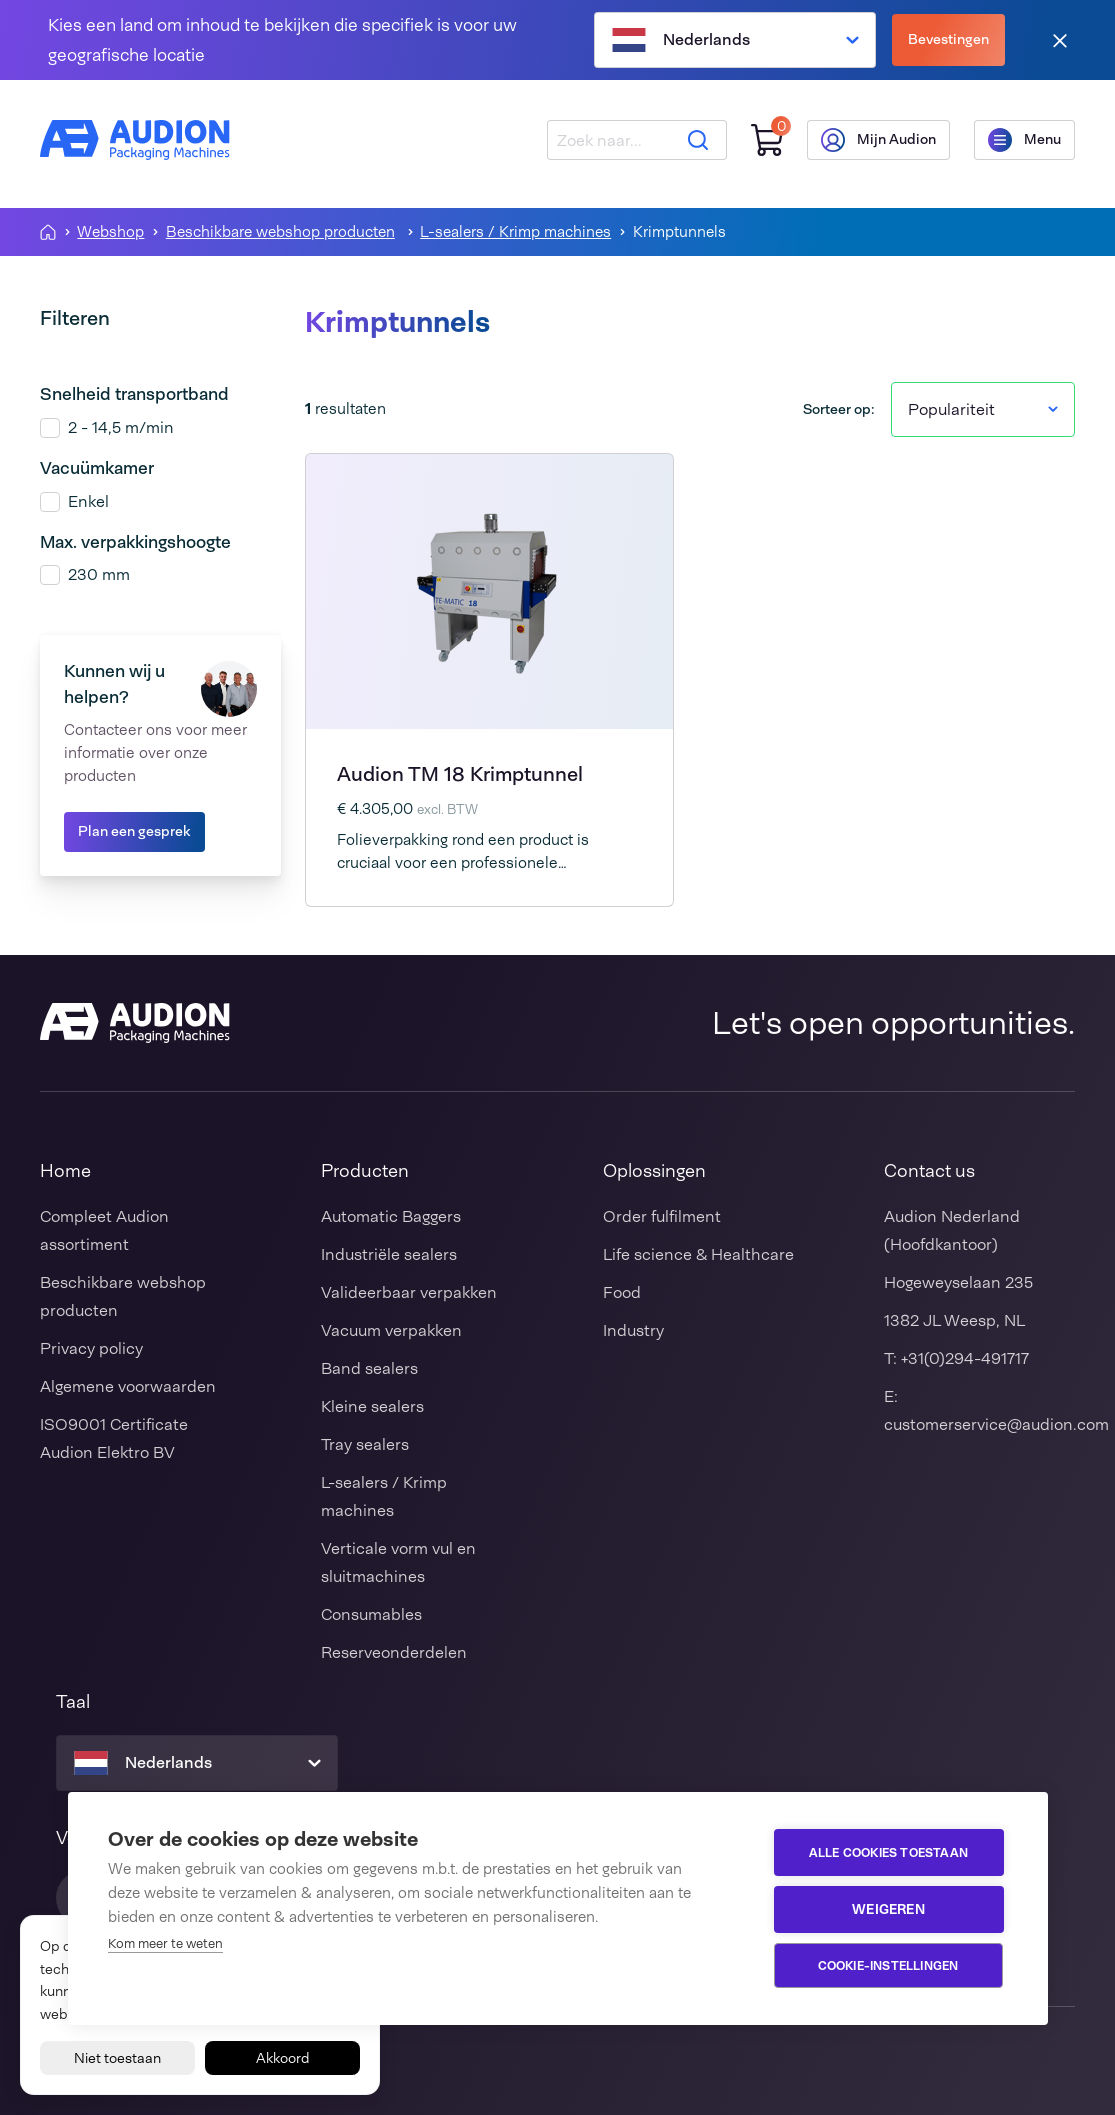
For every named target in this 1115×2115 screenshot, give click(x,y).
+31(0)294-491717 (965, 1358)
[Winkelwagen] (767, 140)
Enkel (88, 501)
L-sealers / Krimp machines (515, 232)
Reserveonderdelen (394, 1652)
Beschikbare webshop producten (280, 232)
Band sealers (369, 1368)
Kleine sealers (372, 1406)
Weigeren (888, 1909)
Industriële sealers (389, 1254)
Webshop (110, 232)
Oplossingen (654, 1171)
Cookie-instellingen (888, 1966)
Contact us (929, 1171)
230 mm (99, 574)
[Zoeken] (698, 140)
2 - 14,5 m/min (121, 427)
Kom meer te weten (165, 1943)
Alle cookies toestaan (888, 1853)
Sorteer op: (839, 409)
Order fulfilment (662, 1216)
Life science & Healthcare (698, 1254)
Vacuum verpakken (391, 1330)
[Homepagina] (48, 232)
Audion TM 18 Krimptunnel (460, 774)
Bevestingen (948, 39)
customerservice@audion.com (996, 1424)
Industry (633, 1330)
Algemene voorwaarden (128, 1386)
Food (622, 1292)
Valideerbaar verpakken (409, 1292)
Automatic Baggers (391, 1216)
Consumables (371, 1614)
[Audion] (135, 140)
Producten (365, 1171)
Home (65, 1171)
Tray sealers (365, 1444)
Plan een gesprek (134, 831)
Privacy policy (91, 1348)
